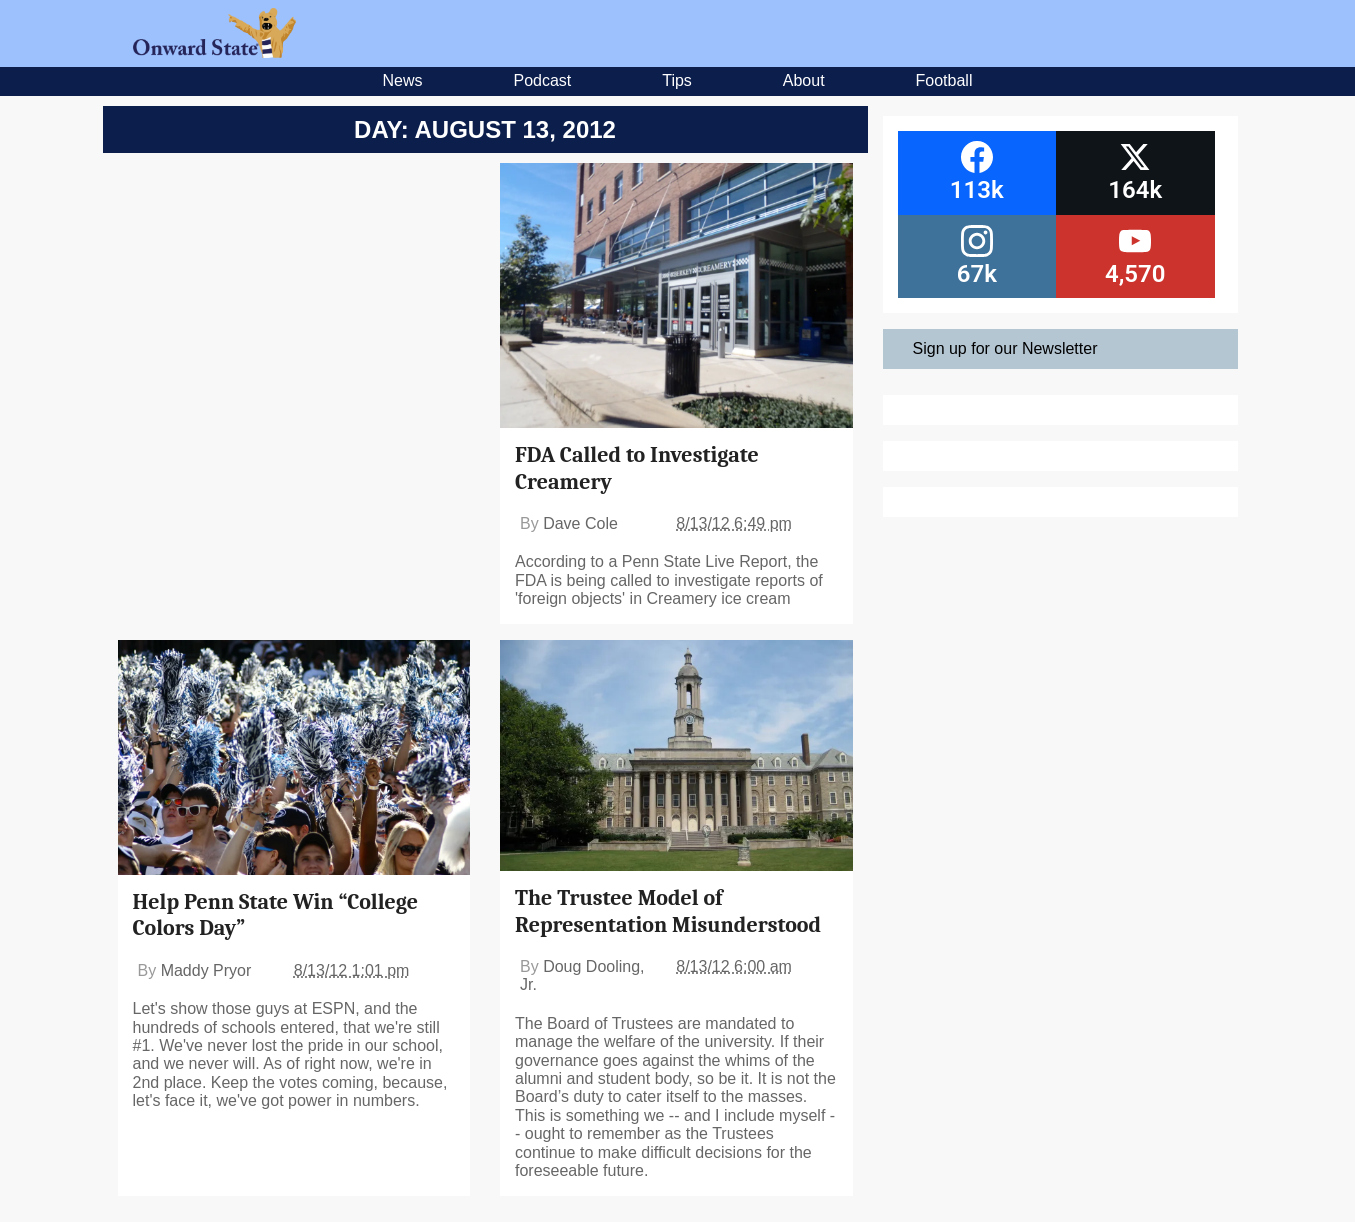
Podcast (542, 80)
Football (944, 80)
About (804, 80)
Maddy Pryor (206, 970)
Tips (677, 80)
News (403, 80)
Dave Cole (580, 523)
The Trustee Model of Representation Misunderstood (668, 911)
